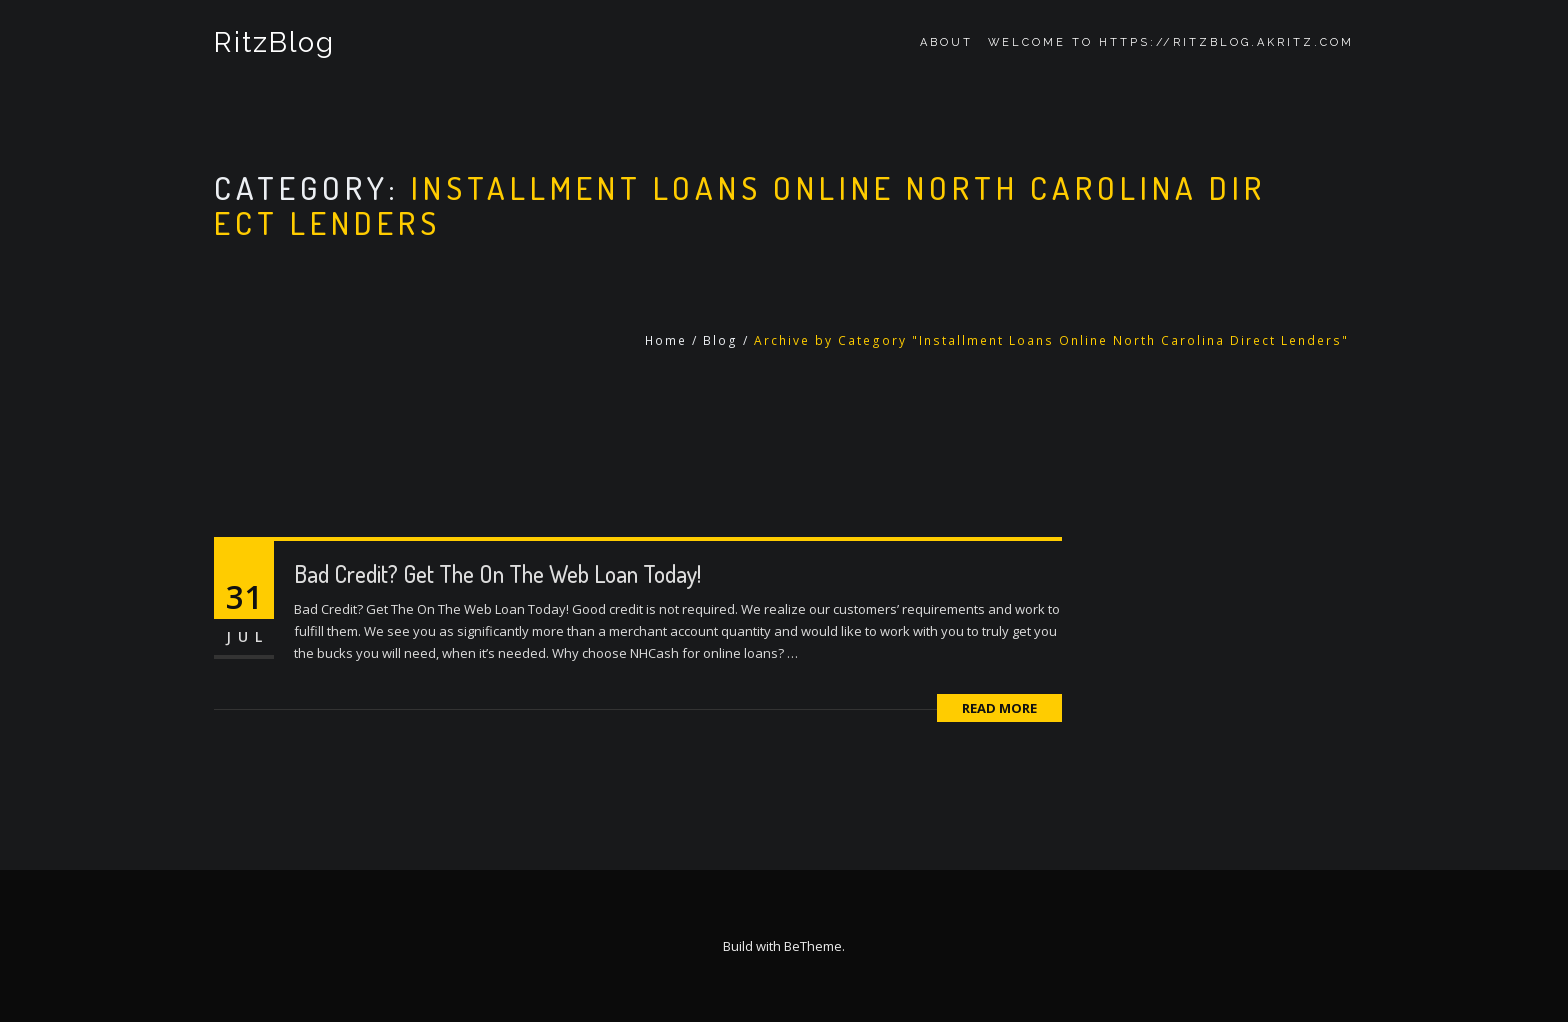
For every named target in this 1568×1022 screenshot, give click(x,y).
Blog (720, 340)
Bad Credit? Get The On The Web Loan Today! (497, 573)
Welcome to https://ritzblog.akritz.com (1171, 42)
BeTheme (813, 946)
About (946, 42)
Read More (999, 708)
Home (666, 340)
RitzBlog (274, 42)
